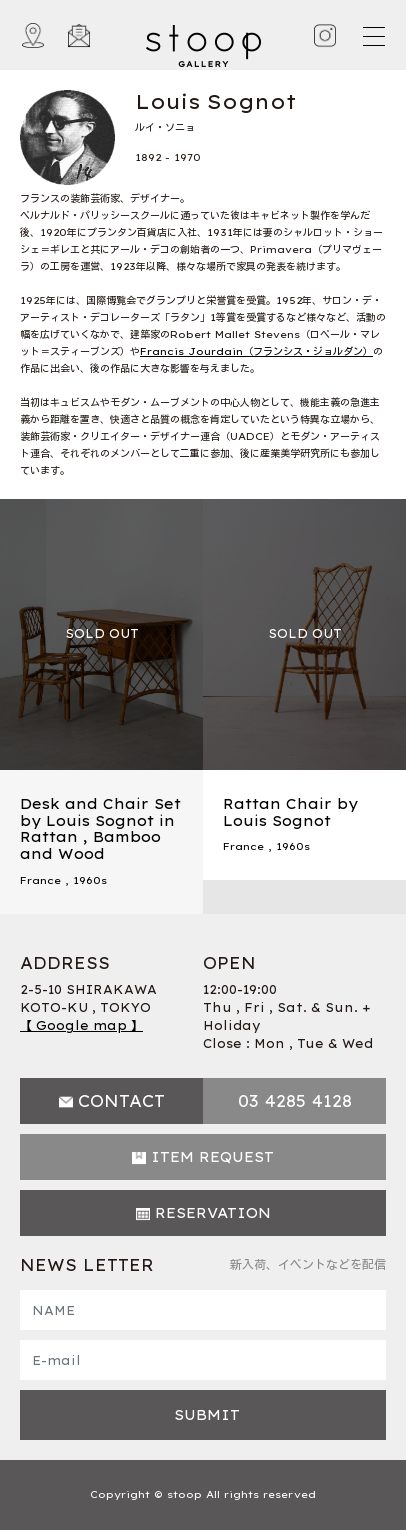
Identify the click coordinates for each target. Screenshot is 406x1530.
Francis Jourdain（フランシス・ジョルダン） (256, 351)
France (40, 880)
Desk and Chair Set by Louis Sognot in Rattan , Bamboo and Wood (100, 829)
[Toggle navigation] (373, 36)
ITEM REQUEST (212, 1157)
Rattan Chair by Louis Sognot (290, 812)
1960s (90, 880)
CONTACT (121, 1101)
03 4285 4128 (295, 1101)
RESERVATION (213, 1213)
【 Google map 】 (81, 1025)
